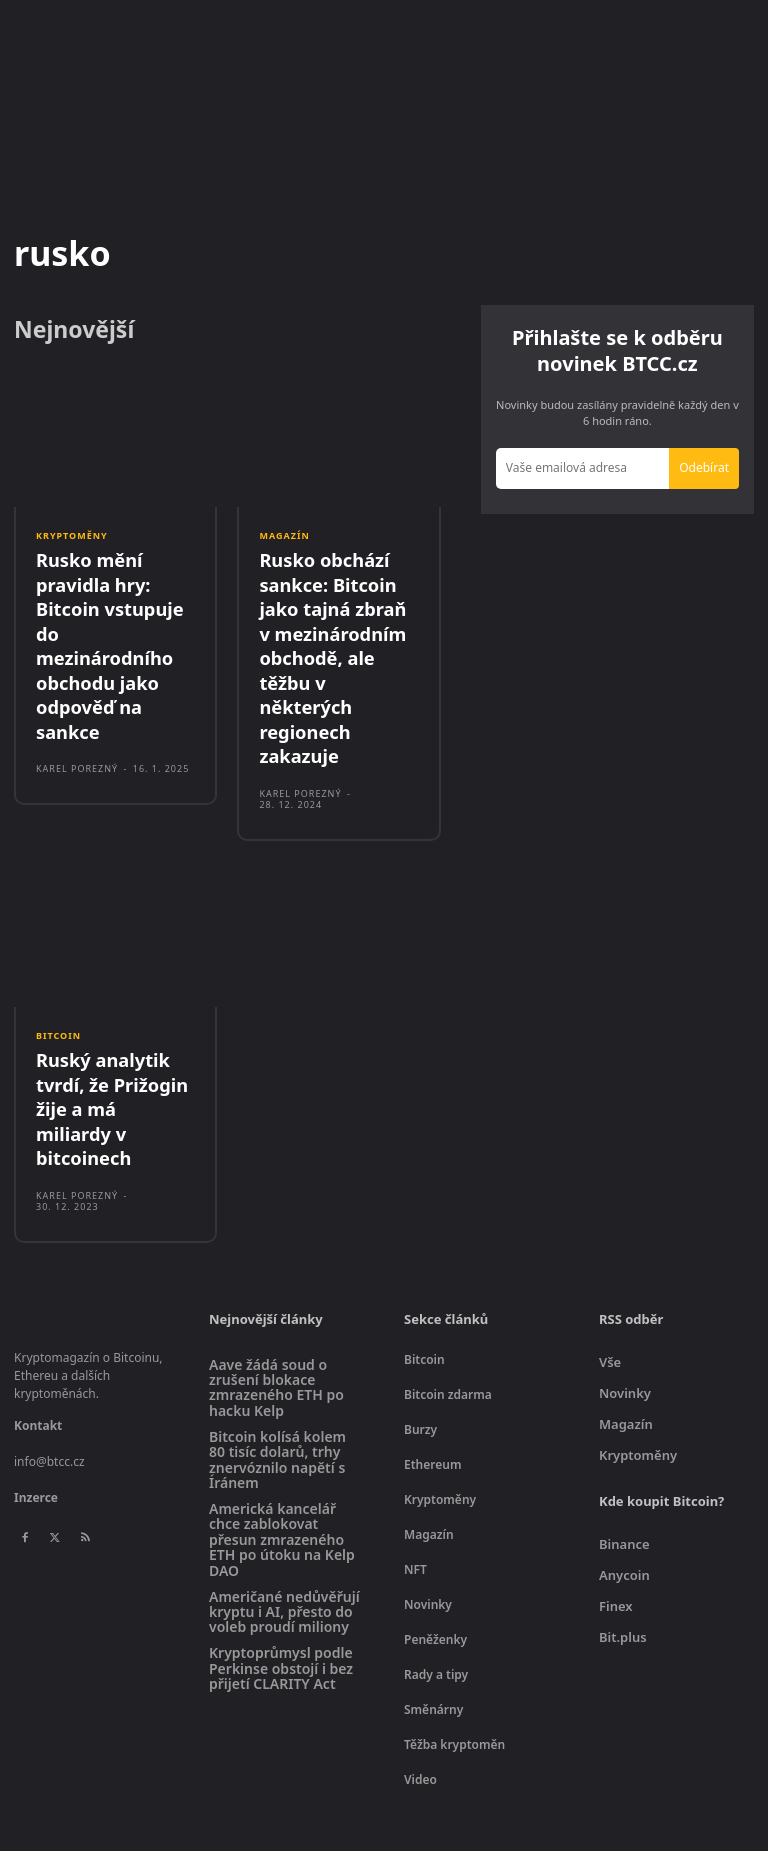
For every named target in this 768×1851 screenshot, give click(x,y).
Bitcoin (58, 991)
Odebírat (704, 467)
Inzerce (36, 1419)
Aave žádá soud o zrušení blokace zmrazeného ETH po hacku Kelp (276, 1310)
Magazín (284, 535)
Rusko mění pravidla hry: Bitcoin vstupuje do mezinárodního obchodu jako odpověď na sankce (112, 625)
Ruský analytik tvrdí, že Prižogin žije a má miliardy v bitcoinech (110, 1047)
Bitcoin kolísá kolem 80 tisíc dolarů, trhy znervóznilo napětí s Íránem (277, 1382)
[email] (582, 468)
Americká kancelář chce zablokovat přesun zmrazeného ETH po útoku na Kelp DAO (282, 1461)
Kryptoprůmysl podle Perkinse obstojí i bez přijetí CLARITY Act (281, 1590)
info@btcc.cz (49, 1383)
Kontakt (38, 1347)
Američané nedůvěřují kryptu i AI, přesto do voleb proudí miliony (284, 1533)
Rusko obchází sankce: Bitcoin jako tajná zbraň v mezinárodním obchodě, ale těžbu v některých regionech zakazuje (338, 636)
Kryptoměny (72, 535)
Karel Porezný (77, 727)
